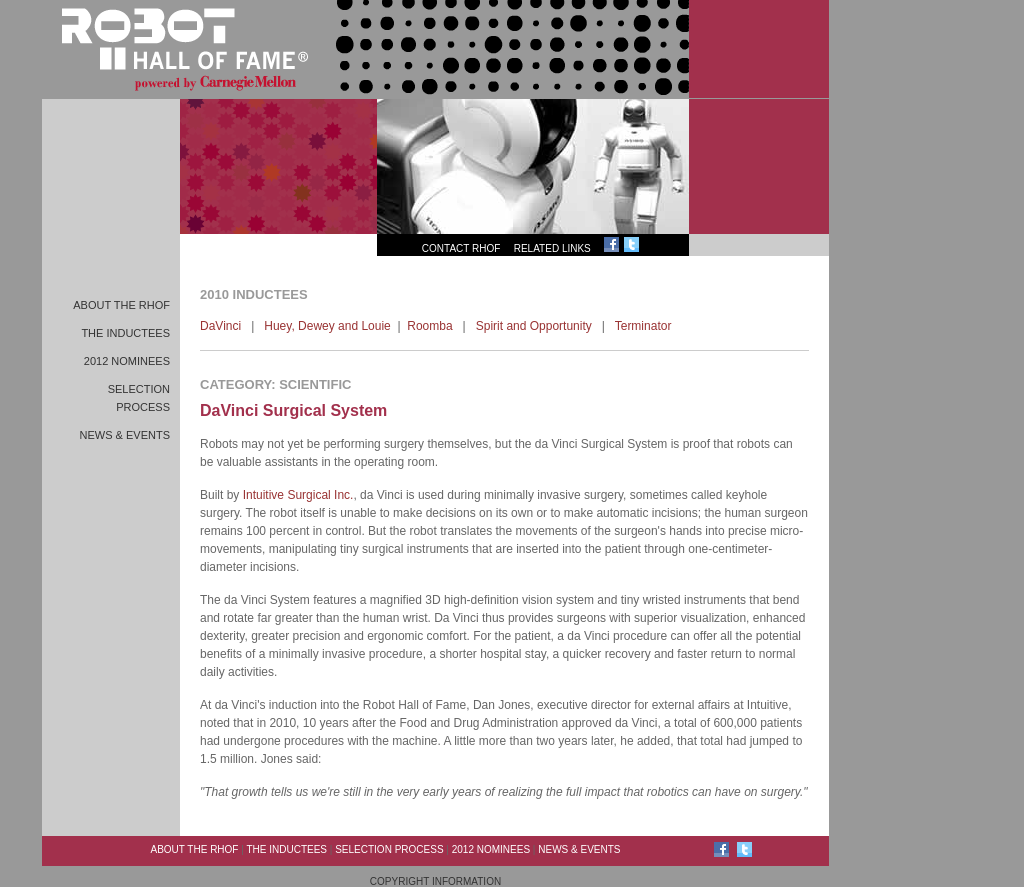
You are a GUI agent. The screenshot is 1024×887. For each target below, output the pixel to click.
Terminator (643, 326)
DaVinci (220, 326)
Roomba (429, 326)
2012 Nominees (127, 361)
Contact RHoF (461, 248)
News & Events (125, 435)
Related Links (552, 248)
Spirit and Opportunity (534, 326)
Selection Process (389, 849)
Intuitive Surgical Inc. (298, 495)
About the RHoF (121, 305)
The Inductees (125, 333)
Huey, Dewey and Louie (327, 326)
